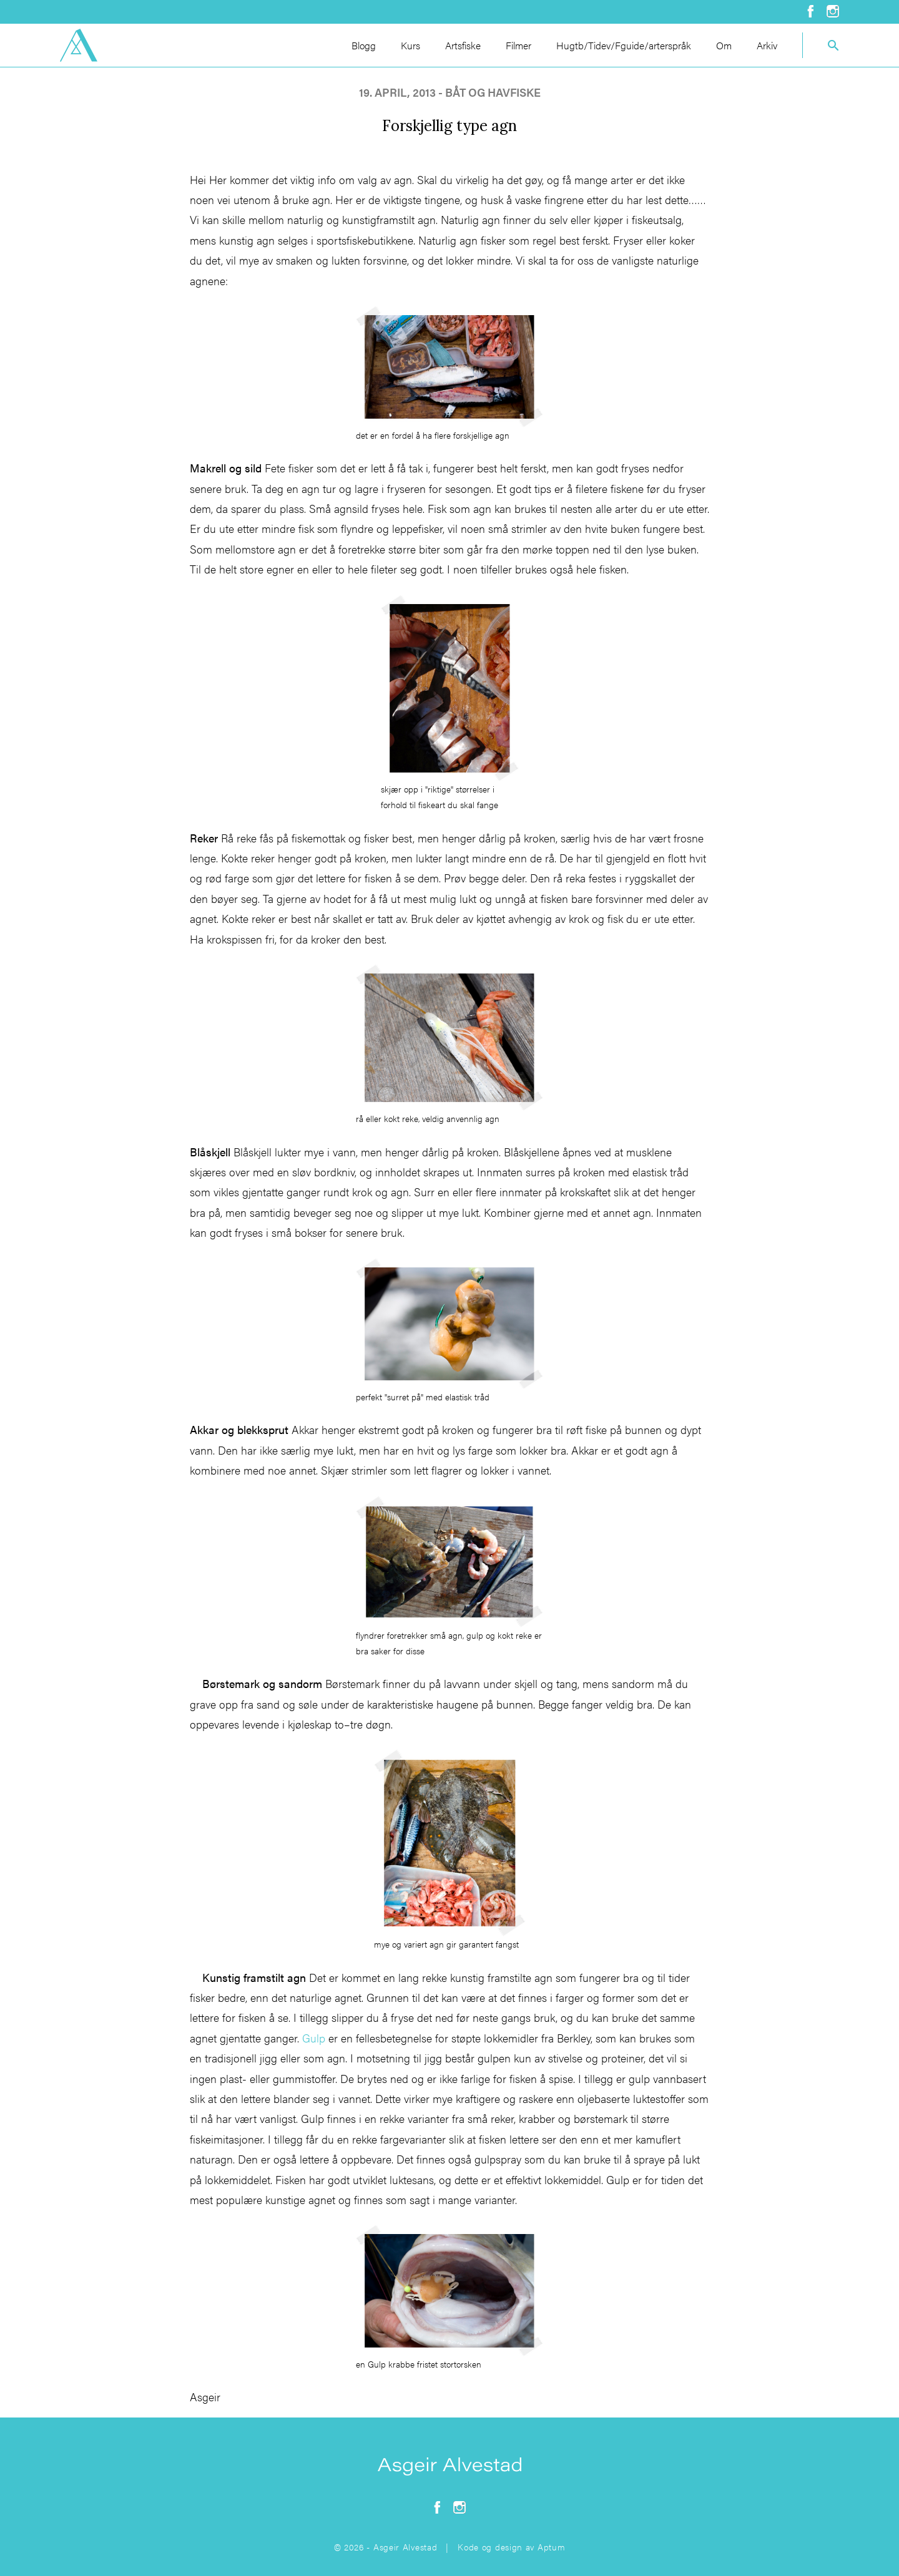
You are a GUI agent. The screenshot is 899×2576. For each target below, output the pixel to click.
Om (724, 45)
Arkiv (767, 45)
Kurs (410, 45)
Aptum (552, 2546)
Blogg (363, 45)
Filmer (518, 45)
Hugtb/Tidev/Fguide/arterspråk (623, 45)
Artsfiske (463, 45)
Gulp (313, 2038)
